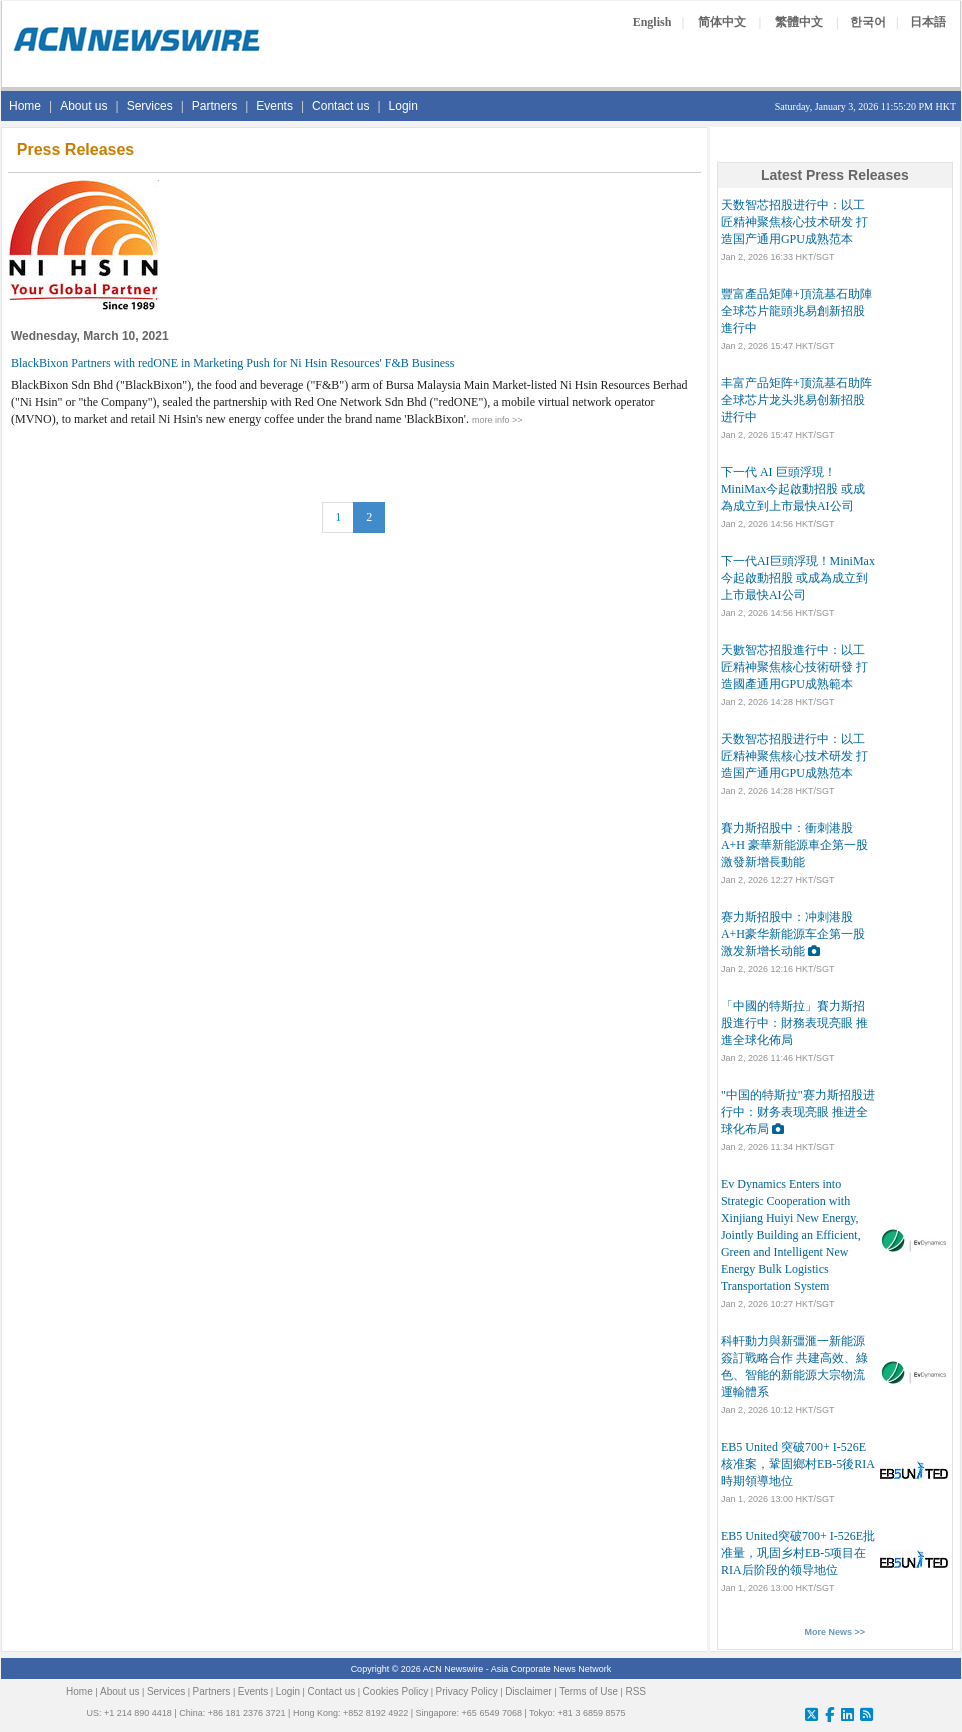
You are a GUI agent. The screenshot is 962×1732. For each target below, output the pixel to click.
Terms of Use (588, 1691)
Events (274, 106)
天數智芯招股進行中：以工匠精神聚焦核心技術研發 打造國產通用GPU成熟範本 (794, 667)
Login (403, 106)
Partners (214, 106)
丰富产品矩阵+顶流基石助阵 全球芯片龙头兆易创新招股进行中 (796, 400)
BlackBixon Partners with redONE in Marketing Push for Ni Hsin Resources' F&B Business (232, 363)
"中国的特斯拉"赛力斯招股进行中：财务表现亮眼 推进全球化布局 (798, 1112)
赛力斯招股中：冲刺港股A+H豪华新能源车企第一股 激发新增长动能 (793, 934)
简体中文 (722, 22)
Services (150, 106)
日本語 (928, 22)
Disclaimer (528, 1691)
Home (25, 106)
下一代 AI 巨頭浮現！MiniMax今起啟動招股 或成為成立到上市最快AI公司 (793, 489)
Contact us (340, 106)
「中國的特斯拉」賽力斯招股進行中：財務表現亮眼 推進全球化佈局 (794, 1023)
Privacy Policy (467, 1691)
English (652, 22)
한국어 (868, 22)
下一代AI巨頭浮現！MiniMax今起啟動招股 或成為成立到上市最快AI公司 (798, 578)
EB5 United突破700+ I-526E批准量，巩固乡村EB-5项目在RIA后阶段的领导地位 (798, 1553)
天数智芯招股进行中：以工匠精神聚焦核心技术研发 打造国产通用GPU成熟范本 (794, 222)
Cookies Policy (396, 1691)
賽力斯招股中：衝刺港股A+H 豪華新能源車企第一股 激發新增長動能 (794, 845)
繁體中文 (799, 22)
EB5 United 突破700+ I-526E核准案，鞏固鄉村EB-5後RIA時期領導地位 (798, 1464)
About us (83, 106)
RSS (635, 1691)
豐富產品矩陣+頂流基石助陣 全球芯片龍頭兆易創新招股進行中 (796, 311)
